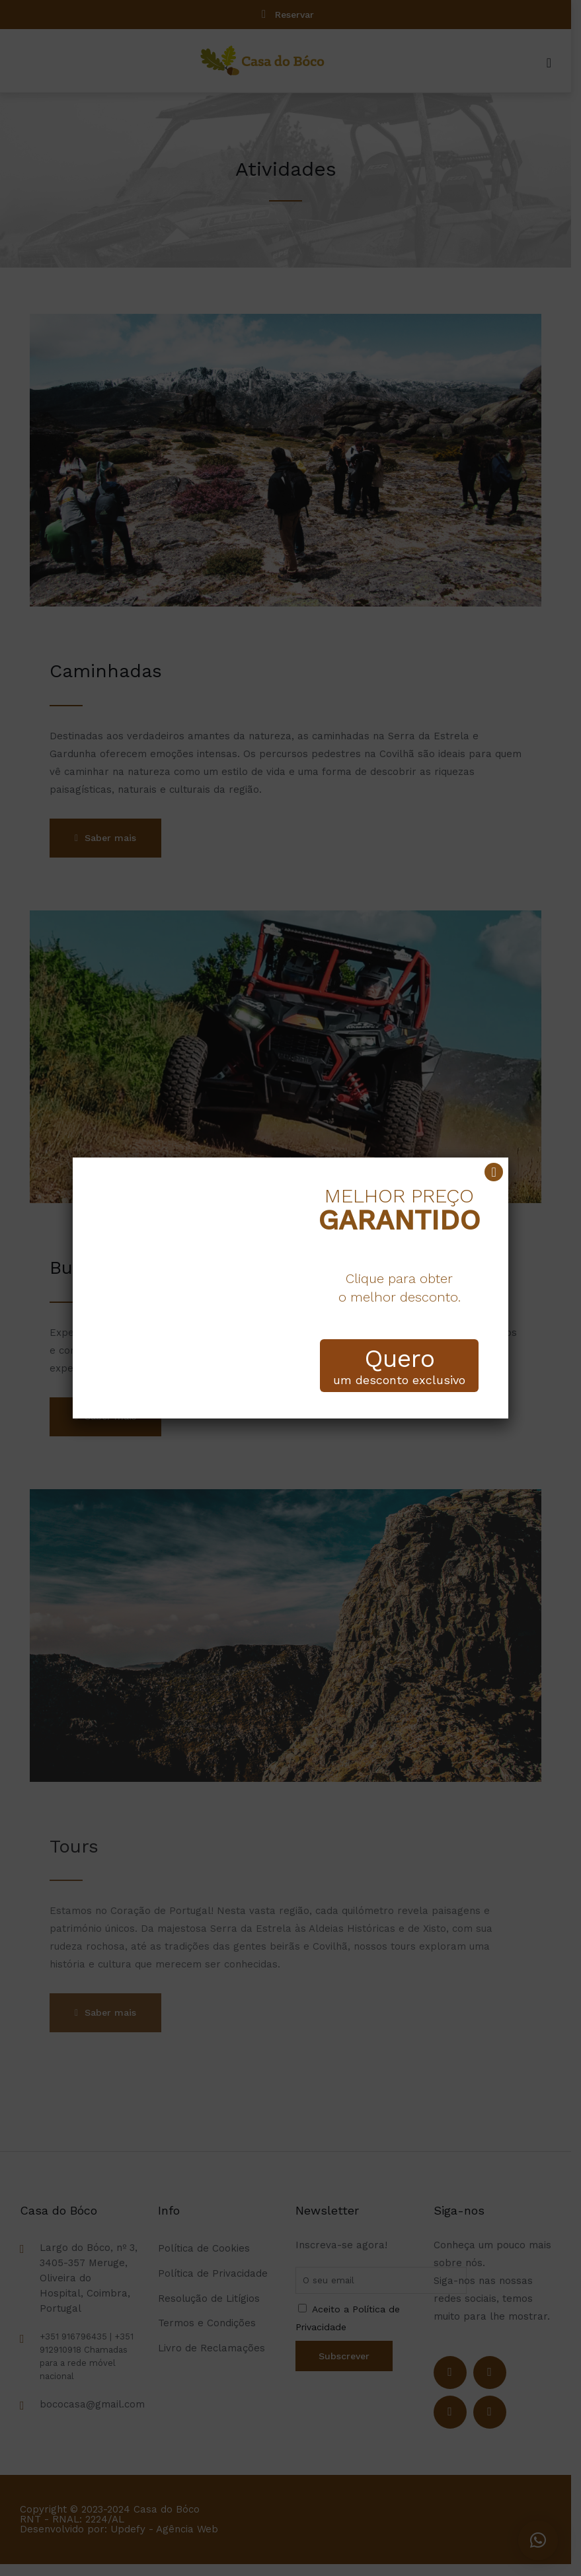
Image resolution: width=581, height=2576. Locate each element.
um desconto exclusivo (399, 1365)
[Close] (493, 1172)
